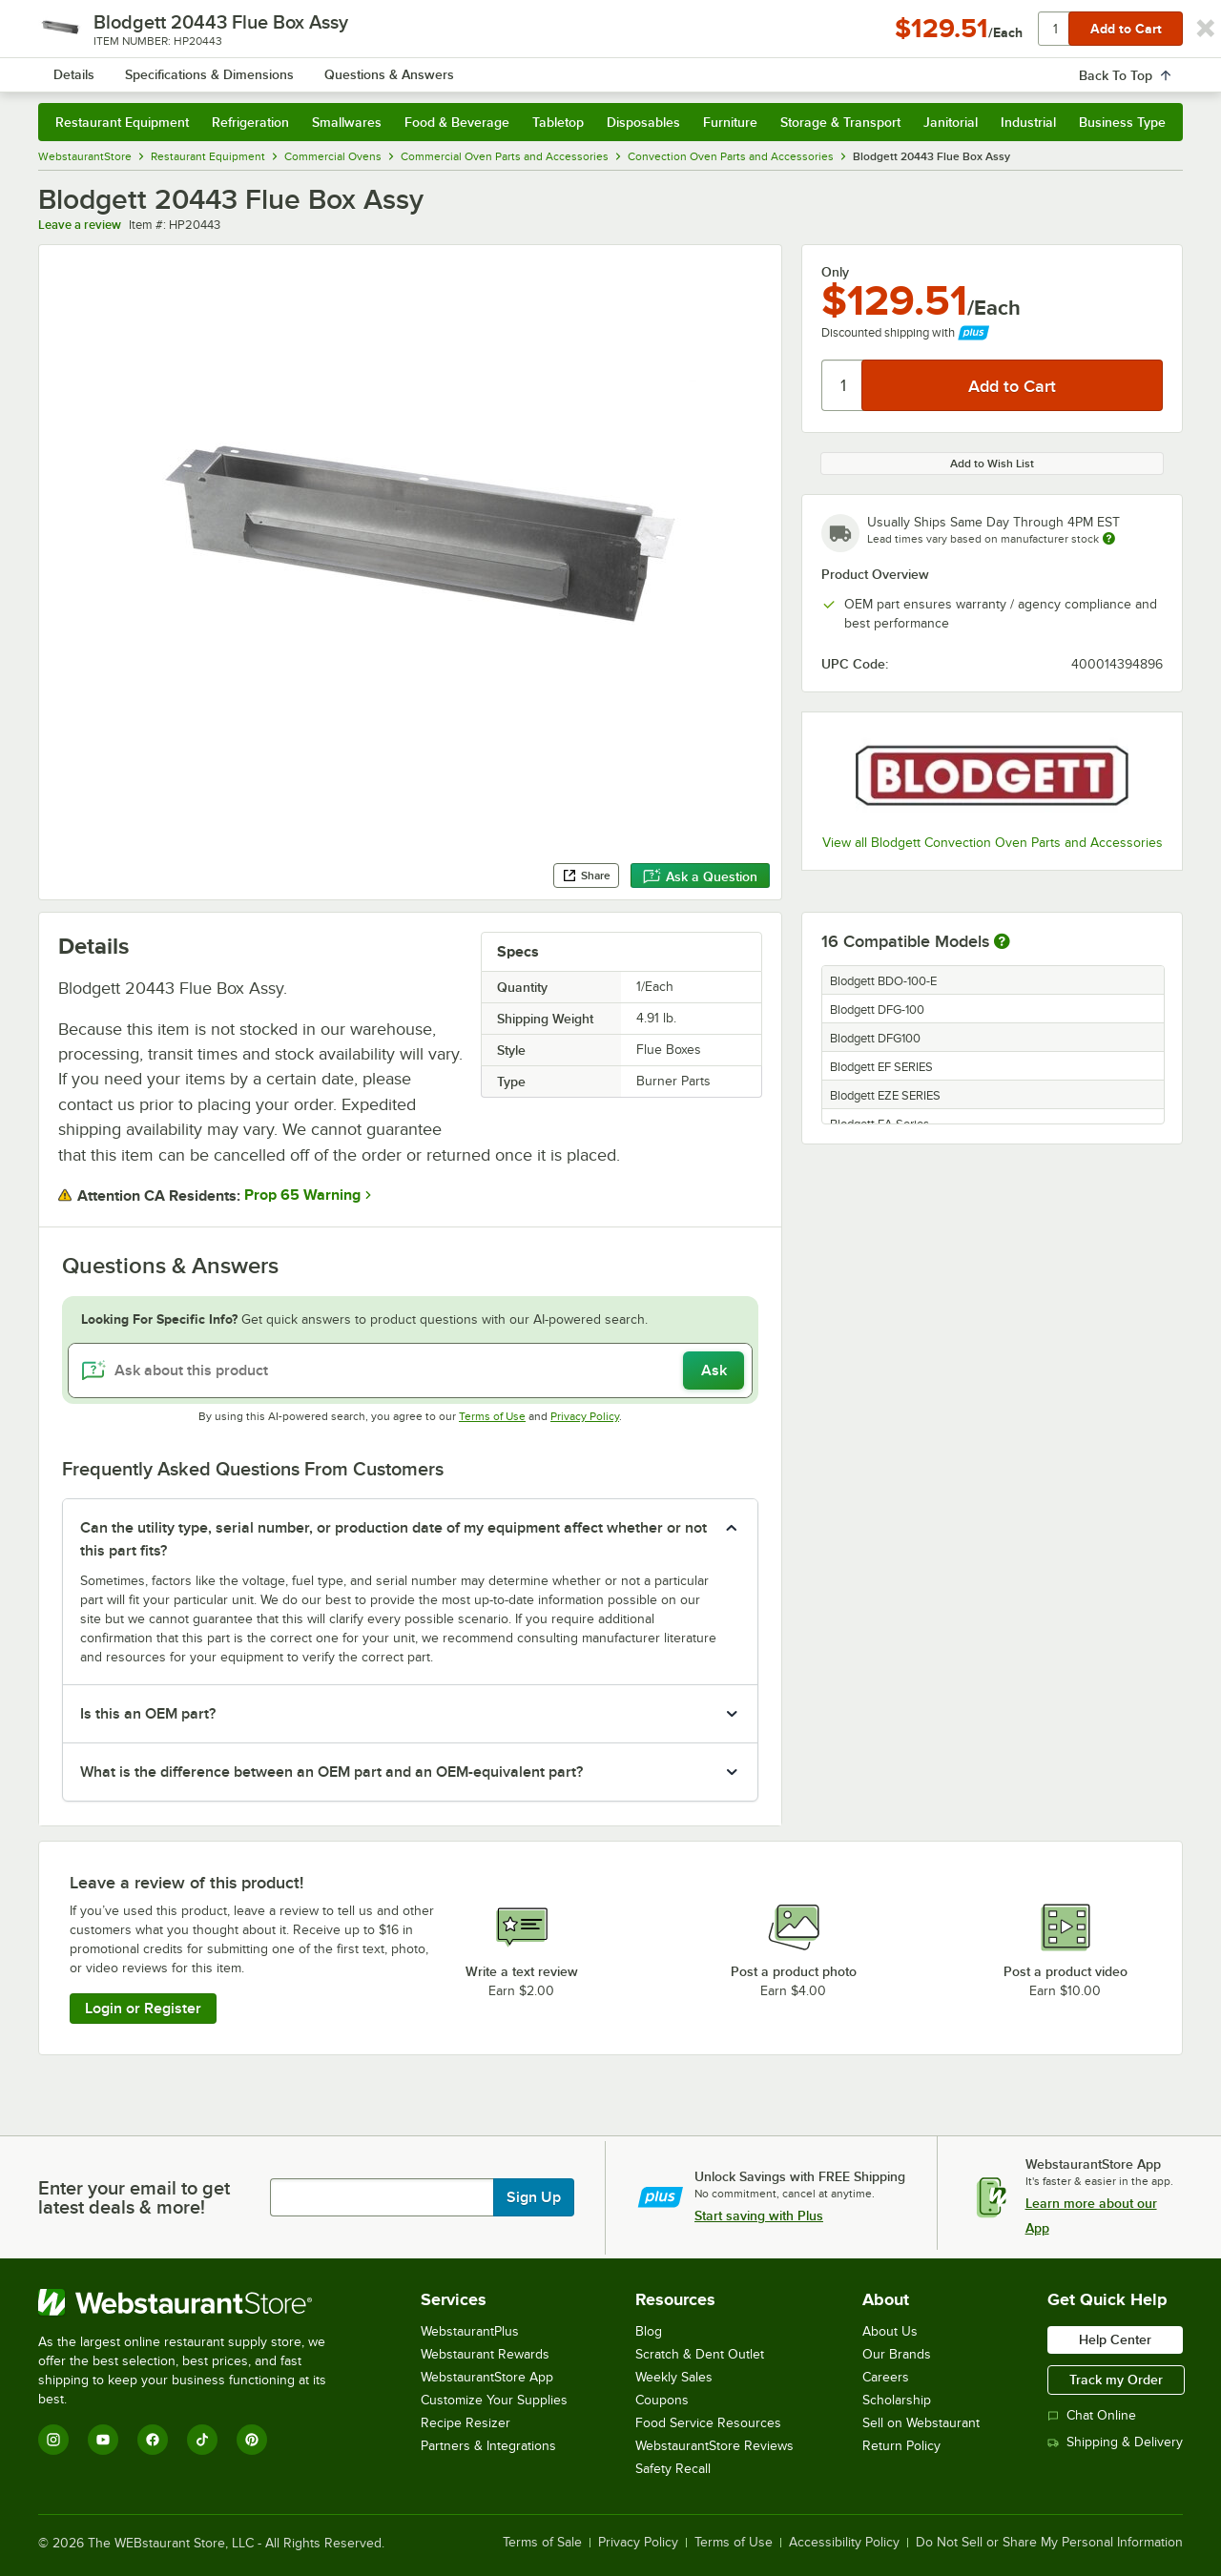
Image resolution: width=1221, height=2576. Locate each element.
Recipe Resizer (465, 2423)
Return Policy (901, 2446)
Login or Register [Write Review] (143, 2008)
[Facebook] (152, 2439)
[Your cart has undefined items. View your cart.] (1153, 67)
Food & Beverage (456, 122)
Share (586, 875)
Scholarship (896, 2400)
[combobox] (585, 67)
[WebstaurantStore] (195, 2302)
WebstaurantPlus (470, 2331)
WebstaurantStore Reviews (714, 2446)
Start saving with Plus (758, 2215)
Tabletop (558, 122)
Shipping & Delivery (1115, 2442)
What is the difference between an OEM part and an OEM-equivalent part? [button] (331, 1772)
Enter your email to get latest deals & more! (134, 2197)
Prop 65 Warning (302, 1195)
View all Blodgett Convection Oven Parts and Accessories (992, 842)
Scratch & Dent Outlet (699, 2354)
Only (835, 271)
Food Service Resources (708, 2423)
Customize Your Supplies (494, 2400)
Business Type (1122, 122)
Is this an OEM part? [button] (148, 1713)
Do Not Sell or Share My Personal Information (1049, 2542)
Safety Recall (673, 2469)
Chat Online (1091, 2415)
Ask (714, 1370)
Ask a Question (700, 876)
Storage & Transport (840, 122)
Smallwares (347, 122)
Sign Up (534, 2197)
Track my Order (1116, 2379)
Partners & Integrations (488, 2446)
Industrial (1028, 122)
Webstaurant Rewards (485, 2354)
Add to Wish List (992, 463)
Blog (648, 2331)
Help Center (1115, 2339)
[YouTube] (103, 2439)
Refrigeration (250, 122)
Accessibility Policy (844, 2542)
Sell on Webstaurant (921, 2423)
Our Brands (896, 2354)
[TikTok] (202, 2439)
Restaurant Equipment (122, 122)
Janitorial (950, 122)
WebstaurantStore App (487, 2377)
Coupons (662, 2400)
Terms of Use (492, 1416)
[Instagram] (53, 2439)
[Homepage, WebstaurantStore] (198, 67)
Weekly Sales (674, 2377)
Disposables (643, 122)
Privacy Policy (584, 1416)
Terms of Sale (542, 2542)
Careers (885, 2377)
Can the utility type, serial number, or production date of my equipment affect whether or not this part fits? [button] (393, 1539)
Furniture (730, 122)
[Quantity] (842, 385)
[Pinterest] (252, 2439)
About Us (890, 2331)
